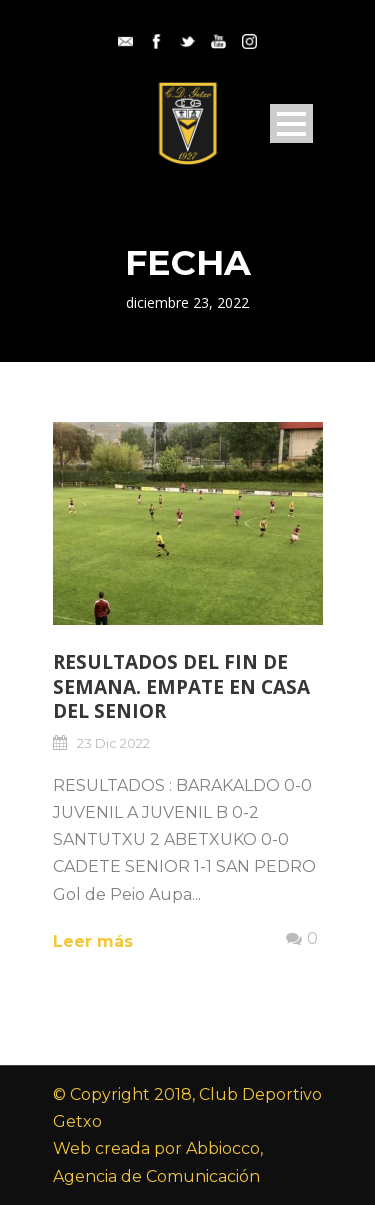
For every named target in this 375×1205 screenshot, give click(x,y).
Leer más (93, 941)
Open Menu (291, 123)
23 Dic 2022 (113, 743)
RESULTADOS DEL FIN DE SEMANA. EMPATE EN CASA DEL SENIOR (181, 686)
